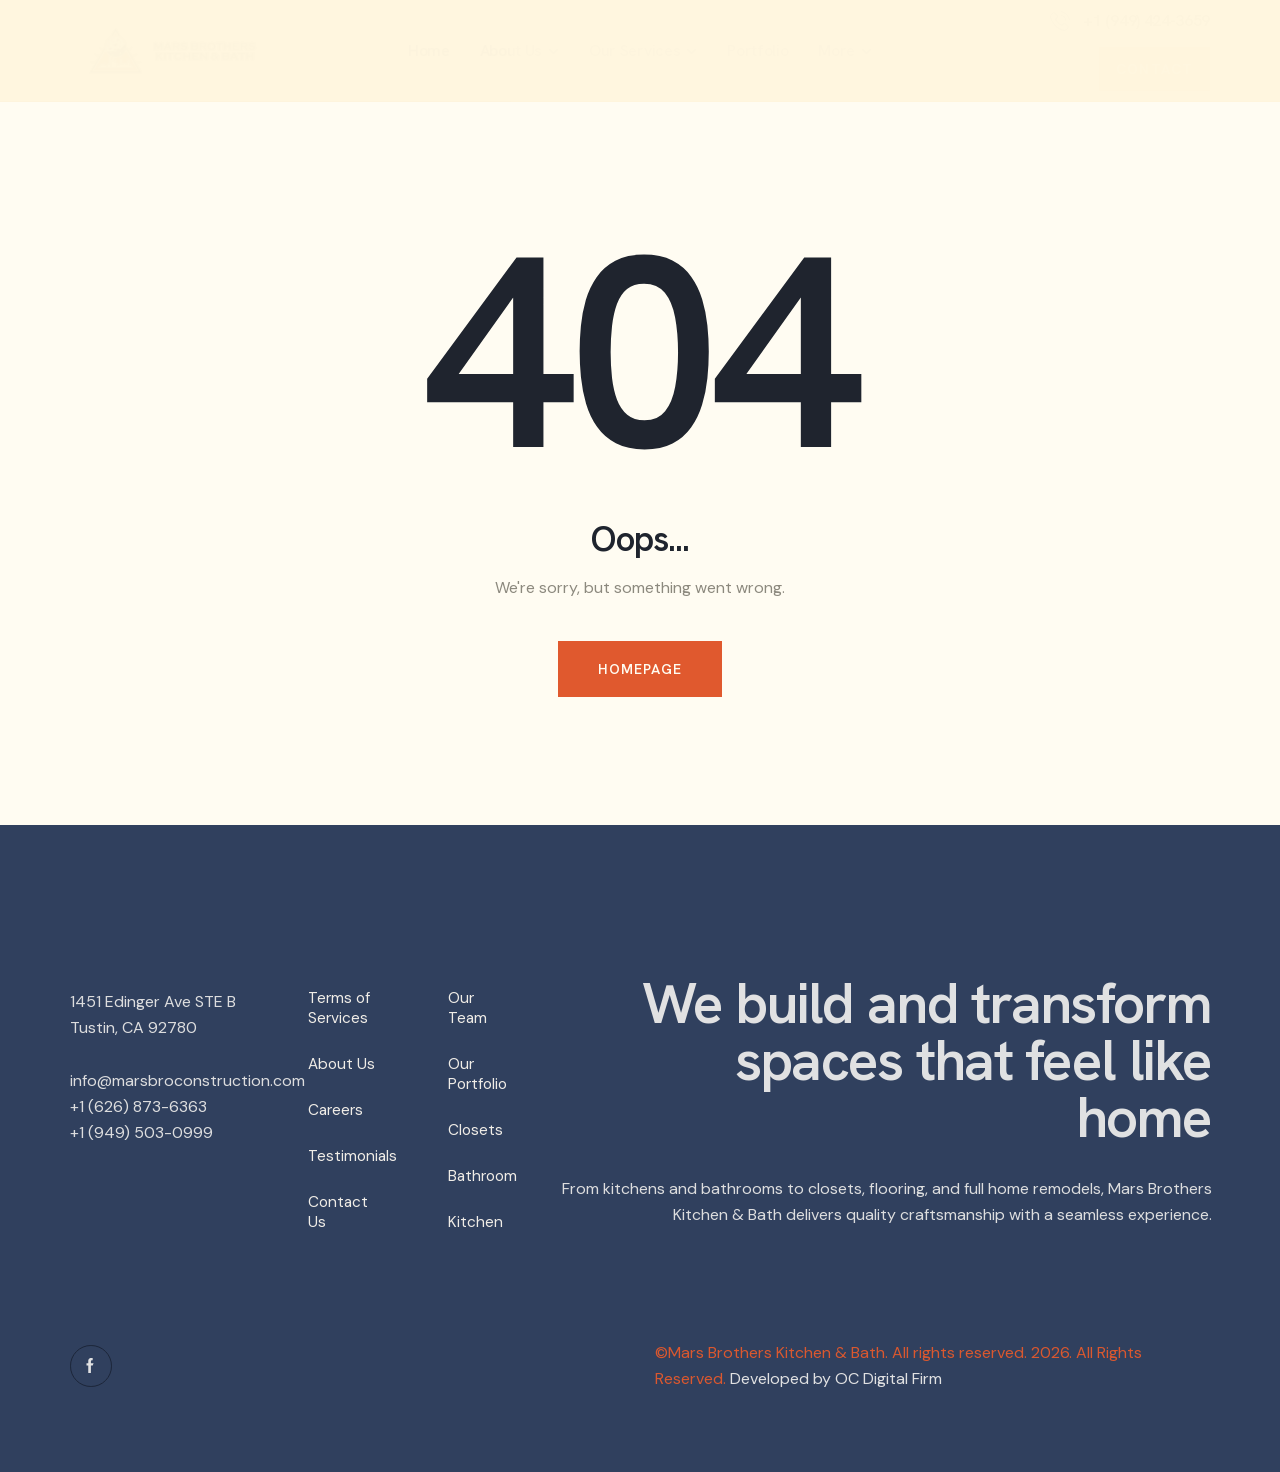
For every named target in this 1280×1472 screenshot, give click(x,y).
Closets (476, 1129)
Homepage (640, 669)
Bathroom (484, 1175)
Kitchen (475, 1221)
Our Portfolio (479, 1073)
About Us (342, 1063)
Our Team (468, 1007)
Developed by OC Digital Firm (836, 1378)
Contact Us (339, 1211)
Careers (337, 1109)
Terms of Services (340, 1007)
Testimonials (353, 1155)
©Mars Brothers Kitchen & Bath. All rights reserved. (841, 1352)
